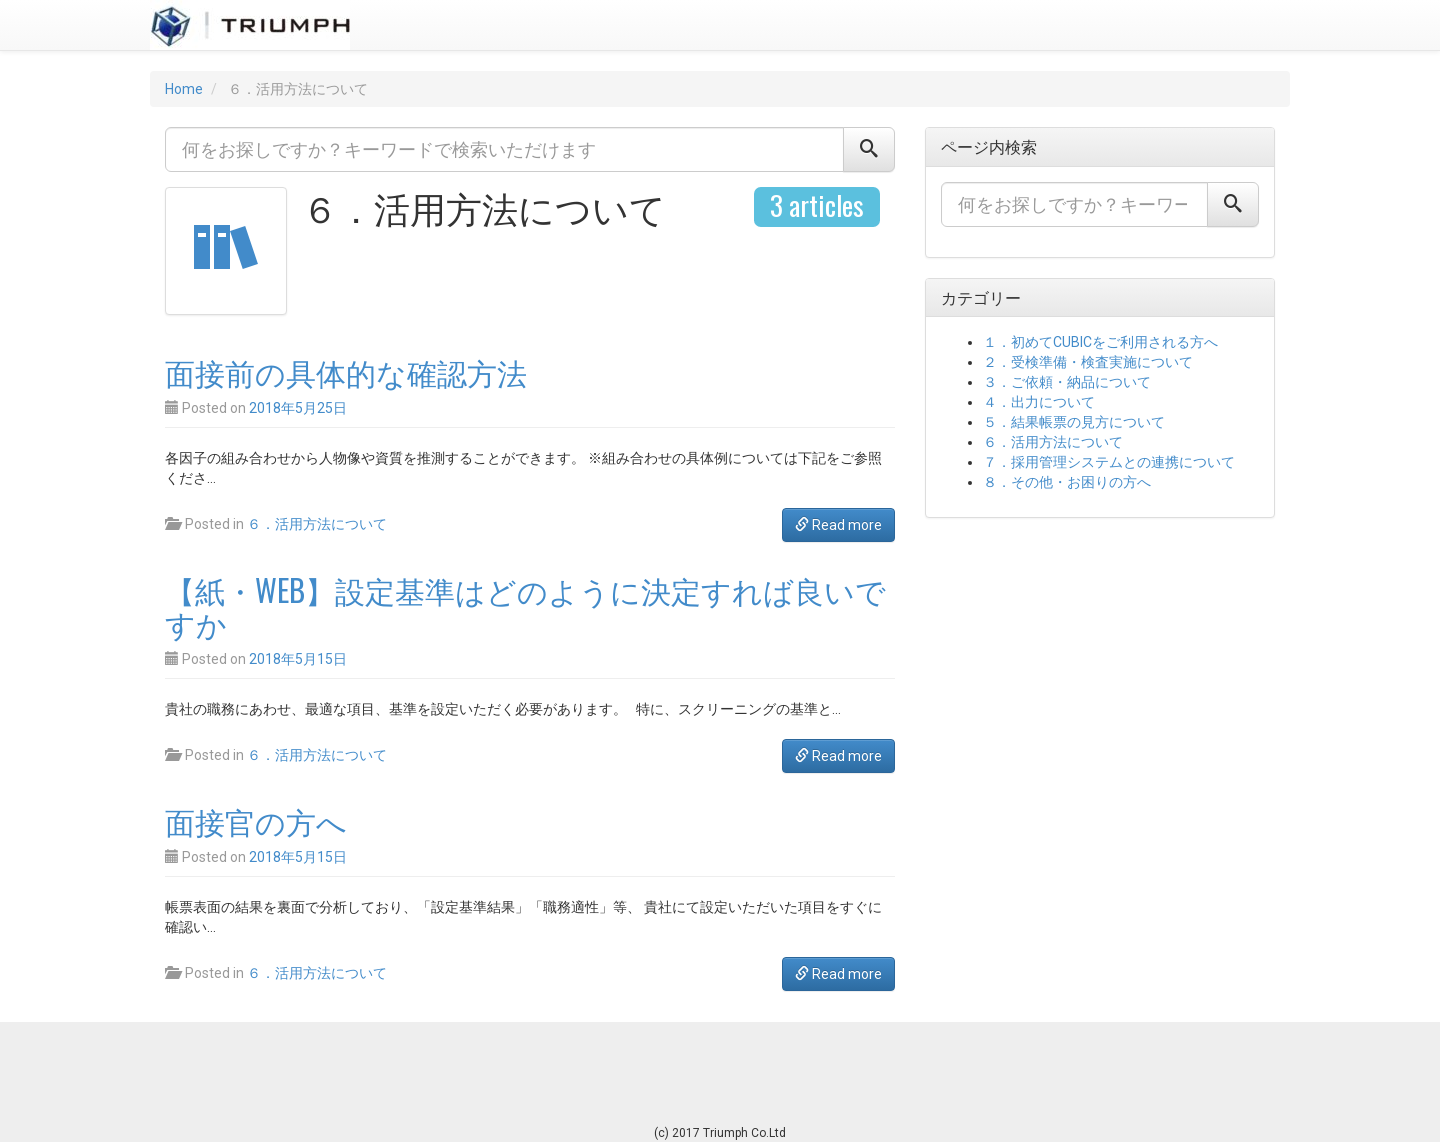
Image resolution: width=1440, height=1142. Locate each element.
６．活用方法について (317, 524)
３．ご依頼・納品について (1067, 382)
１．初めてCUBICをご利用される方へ (1100, 342)
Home (184, 89)
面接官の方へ (256, 820)
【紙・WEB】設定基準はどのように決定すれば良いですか (525, 606)
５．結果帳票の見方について (1074, 422)
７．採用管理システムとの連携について (1109, 462)
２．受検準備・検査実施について (1088, 362)
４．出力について (1039, 402)
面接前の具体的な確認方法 (346, 371)
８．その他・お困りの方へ (1067, 482)
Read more (838, 525)
